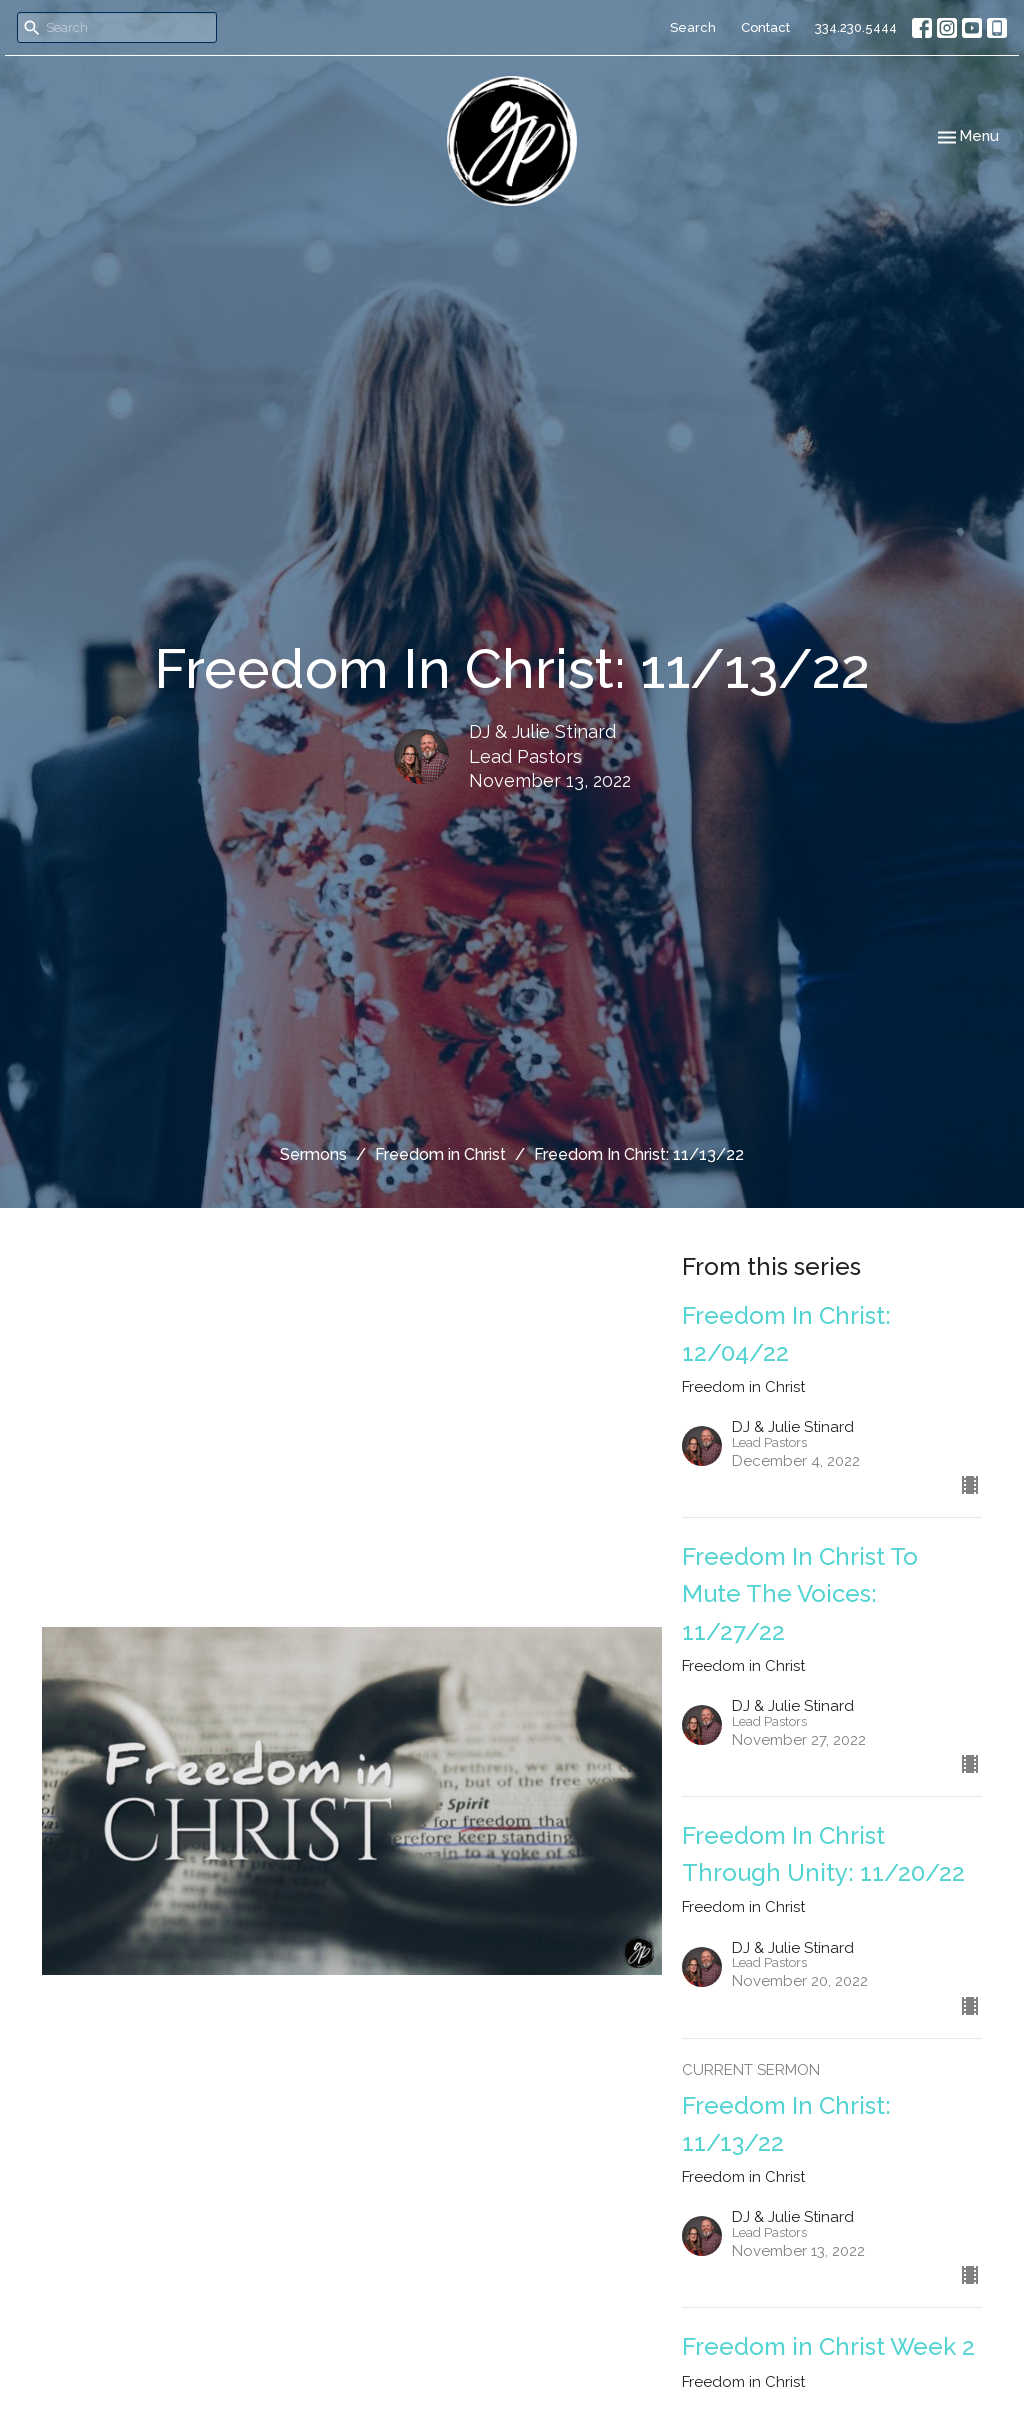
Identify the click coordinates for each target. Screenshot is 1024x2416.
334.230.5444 (856, 27)
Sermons (313, 1154)
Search (693, 27)
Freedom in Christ (440, 1154)
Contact (765, 27)
